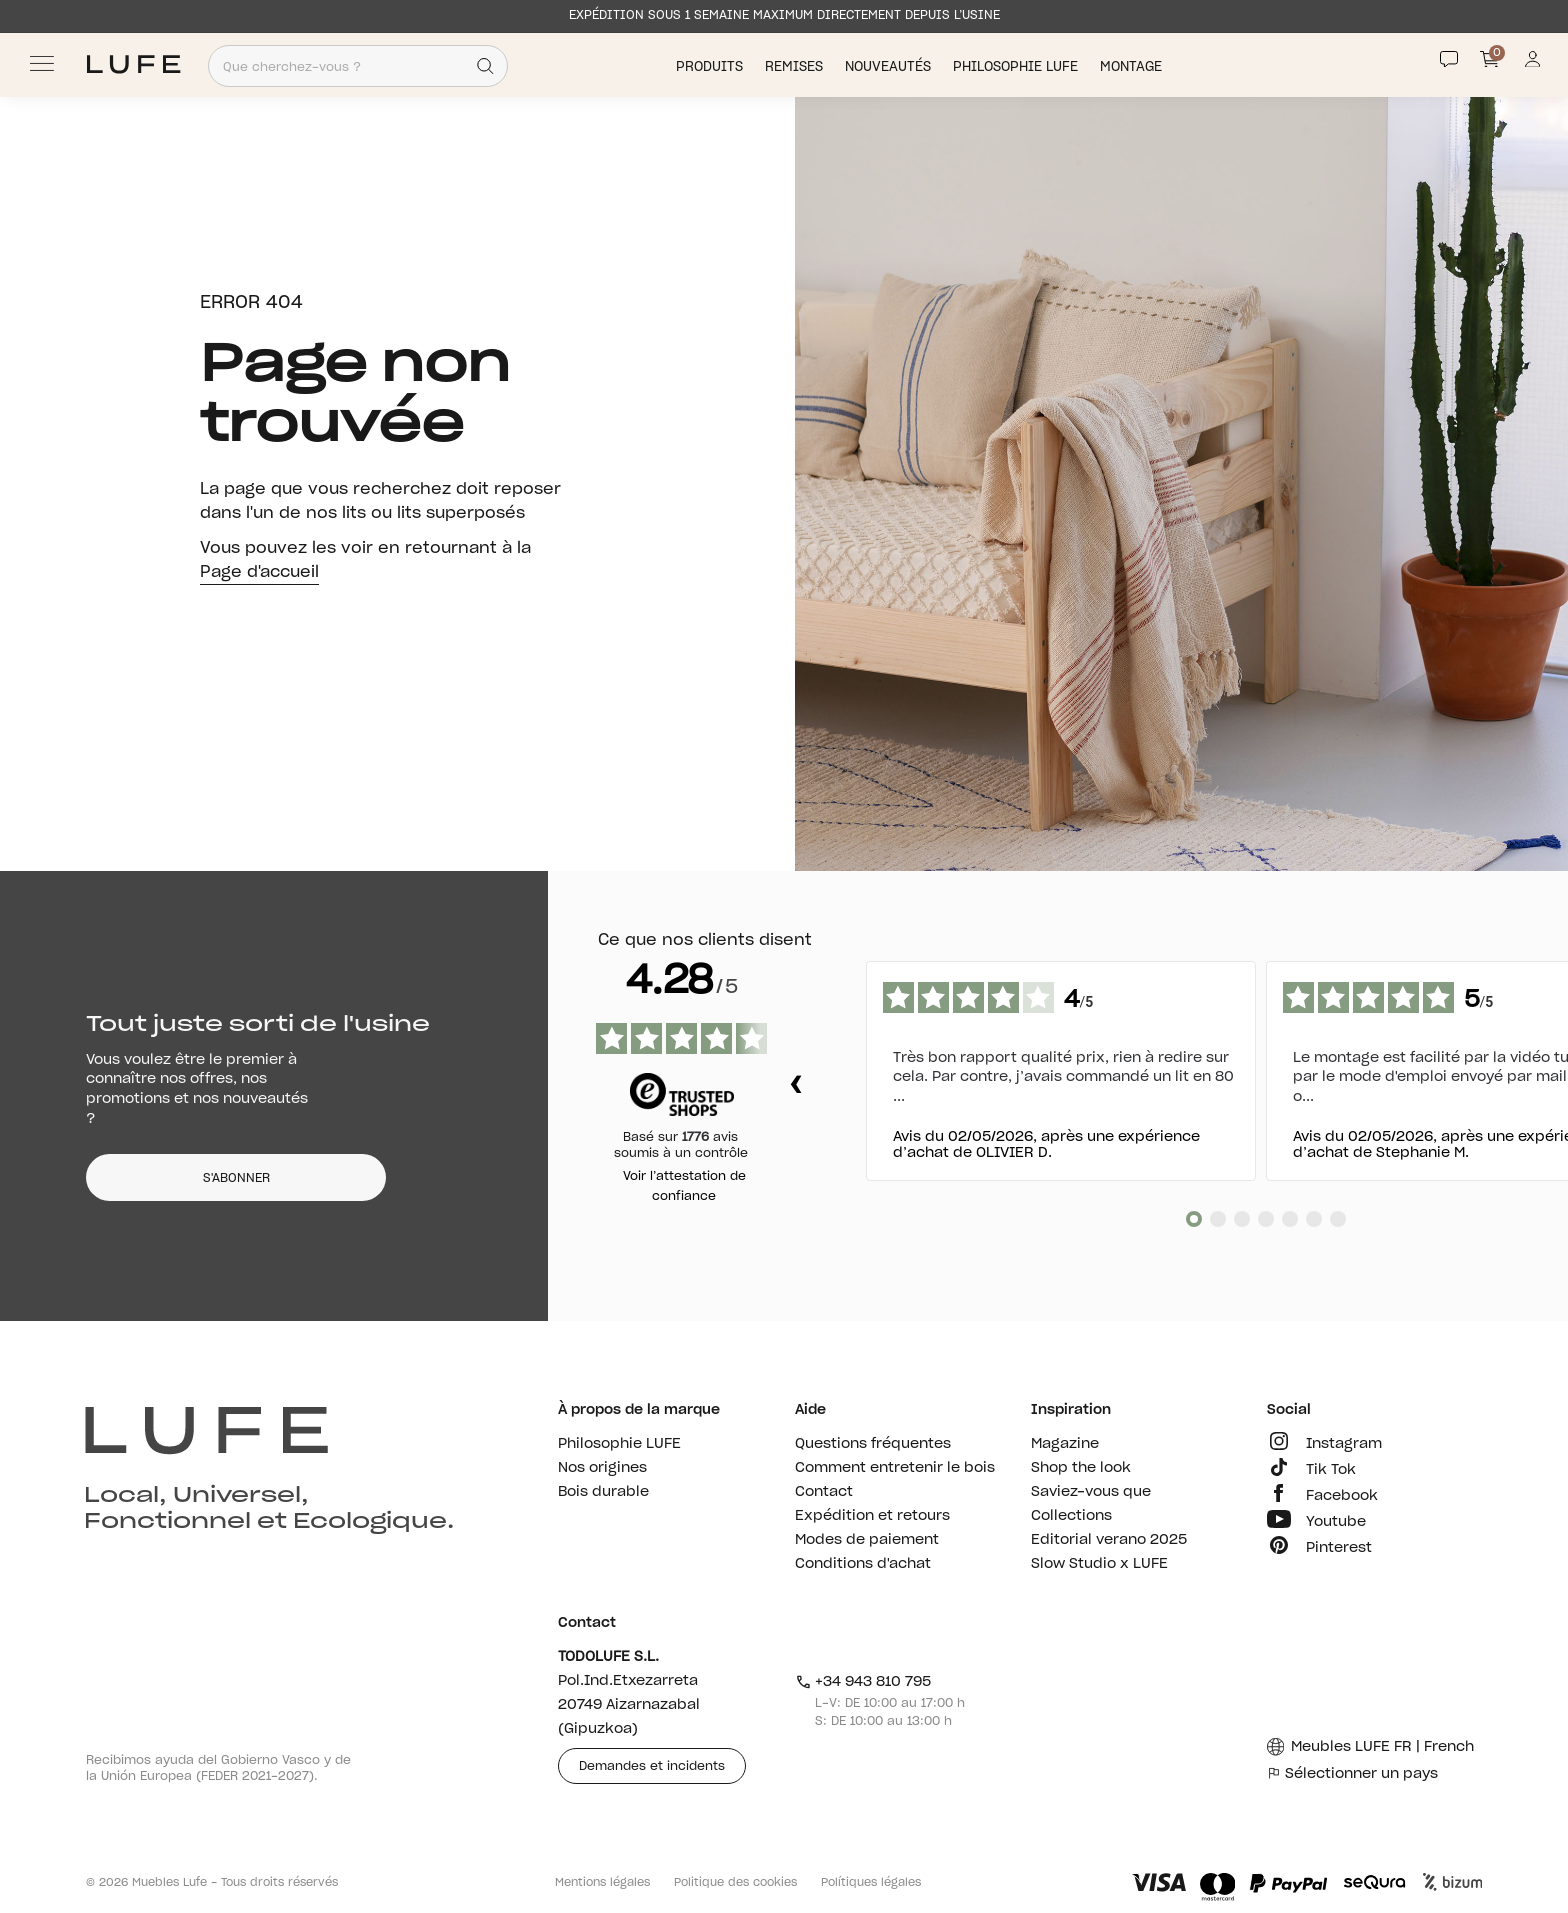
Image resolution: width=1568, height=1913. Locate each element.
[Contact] (1449, 59)
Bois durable (603, 1492)
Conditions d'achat (863, 1564)
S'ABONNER (236, 1178)
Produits (711, 66)
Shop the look (1081, 1468)
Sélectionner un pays (1352, 1774)
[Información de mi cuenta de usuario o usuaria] (1532, 64)
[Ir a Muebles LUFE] (133, 64)
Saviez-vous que (1091, 1492)
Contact (824, 1492)
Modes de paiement (867, 1540)
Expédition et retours (872, 1516)
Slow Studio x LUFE (1099, 1564)
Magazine (1065, 1444)
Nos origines (602, 1468)
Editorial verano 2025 (1109, 1540)
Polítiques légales (871, 1882)
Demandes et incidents (652, 1766)
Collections (1071, 1516)
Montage (1133, 66)
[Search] (485, 66)
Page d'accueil (259, 572)
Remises (796, 66)
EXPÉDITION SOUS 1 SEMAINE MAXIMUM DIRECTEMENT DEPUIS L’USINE (784, 15)
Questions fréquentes (873, 1444)
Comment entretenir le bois (895, 1468)
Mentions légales (602, 1882)
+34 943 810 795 (863, 1682)
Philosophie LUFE (1017, 66)
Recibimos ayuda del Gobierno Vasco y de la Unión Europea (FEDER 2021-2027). (218, 1768)
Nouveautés (890, 66)
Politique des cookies (735, 1882)
